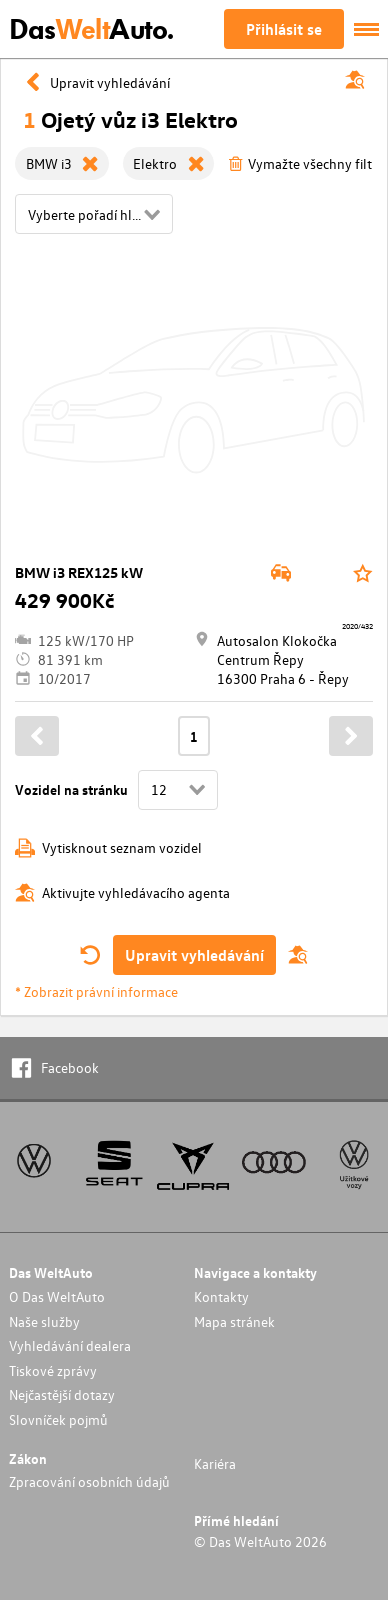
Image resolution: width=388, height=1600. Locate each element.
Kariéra (215, 1463)
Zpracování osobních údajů (89, 1481)
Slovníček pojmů (58, 1419)
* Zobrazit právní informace (96, 991)
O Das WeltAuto (57, 1296)
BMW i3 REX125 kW (79, 572)
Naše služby (44, 1321)
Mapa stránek (234, 1321)
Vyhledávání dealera (70, 1345)
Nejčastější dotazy (62, 1394)
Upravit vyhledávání (194, 955)
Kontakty (221, 1296)
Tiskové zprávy (53, 1370)
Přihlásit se (284, 29)
